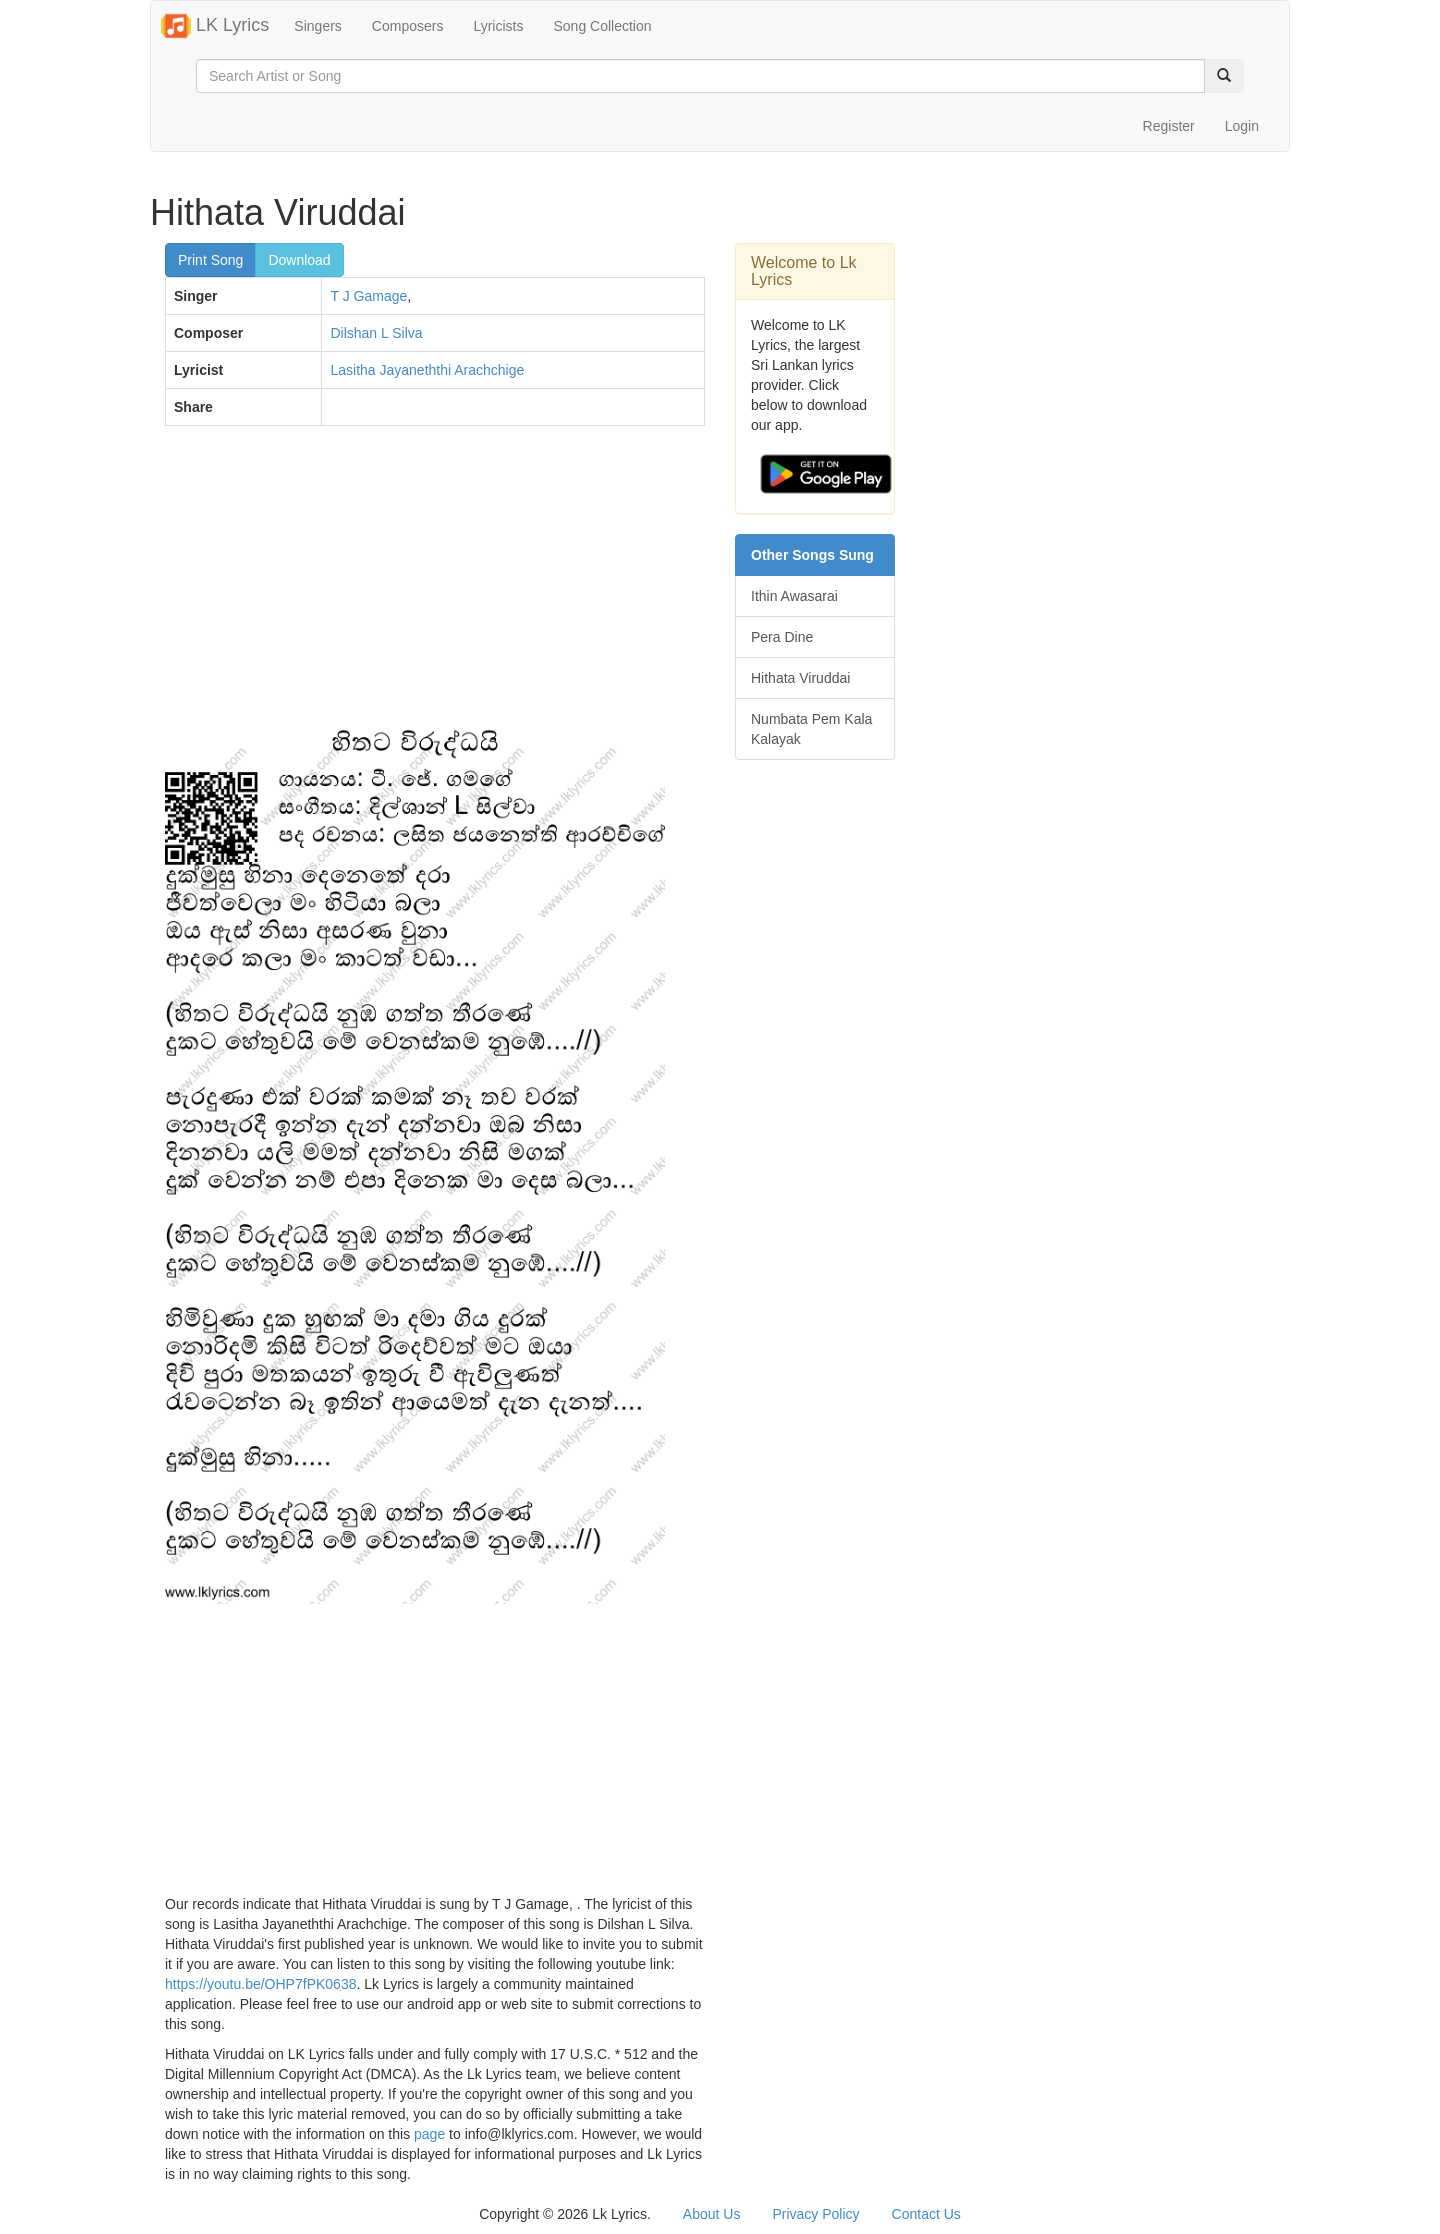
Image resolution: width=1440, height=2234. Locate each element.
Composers (408, 26)
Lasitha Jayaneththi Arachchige (427, 370)
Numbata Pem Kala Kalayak (811, 729)
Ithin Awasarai (794, 596)
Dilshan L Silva (376, 333)
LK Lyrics (215, 26)
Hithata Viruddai (800, 678)
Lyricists (498, 26)
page (429, 2134)
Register (1169, 126)
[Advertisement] (435, 586)
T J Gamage (368, 296)
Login (1242, 126)
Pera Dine (782, 637)
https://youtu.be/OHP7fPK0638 (260, 1984)
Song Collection (602, 26)
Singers (317, 26)
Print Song (210, 260)
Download (299, 260)
